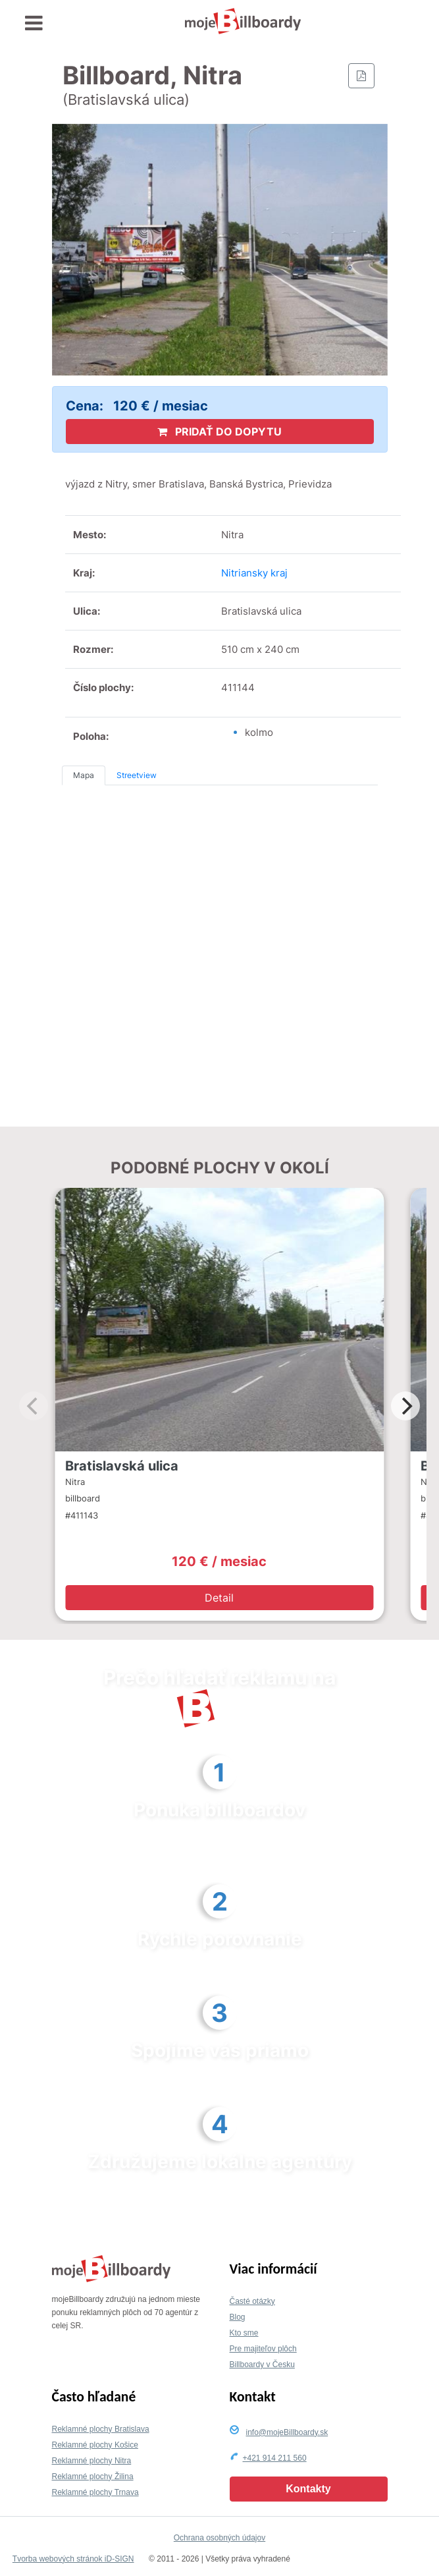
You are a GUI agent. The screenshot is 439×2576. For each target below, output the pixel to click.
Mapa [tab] (83, 775)
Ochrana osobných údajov (219, 2537)
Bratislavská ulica (121, 1466)
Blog (237, 2317)
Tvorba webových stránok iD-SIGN (73, 2558)
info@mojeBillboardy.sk (287, 2432)
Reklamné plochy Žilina (93, 2476)
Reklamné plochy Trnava (95, 2492)
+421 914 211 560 (275, 2458)
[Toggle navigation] (34, 23)
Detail (219, 1597)
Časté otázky (252, 2301)
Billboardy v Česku (262, 2364)
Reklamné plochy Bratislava (100, 2429)
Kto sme (244, 2333)
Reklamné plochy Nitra (92, 2460)
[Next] (405, 1405)
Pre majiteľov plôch (263, 2348)
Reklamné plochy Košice (95, 2445)
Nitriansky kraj (254, 573)
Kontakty (308, 2488)
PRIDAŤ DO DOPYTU (219, 431)
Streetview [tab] (136, 775)
